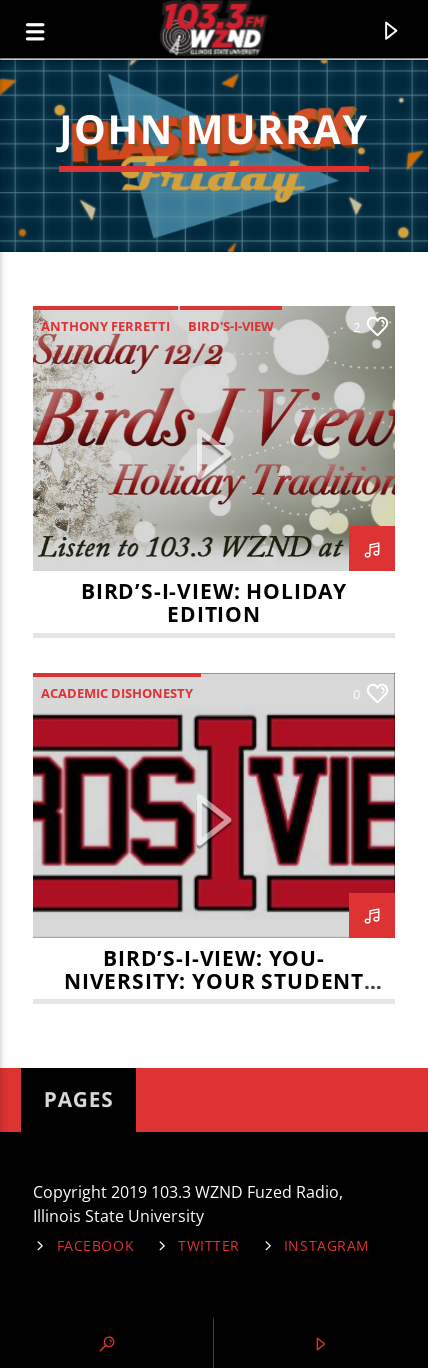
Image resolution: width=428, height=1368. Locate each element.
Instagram (327, 1245)
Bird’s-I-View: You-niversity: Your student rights (214, 981)
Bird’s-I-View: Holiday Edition (214, 602)
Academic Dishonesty (117, 693)
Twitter (209, 1245)
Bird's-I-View (231, 326)
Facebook (96, 1245)
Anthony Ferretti (105, 326)
